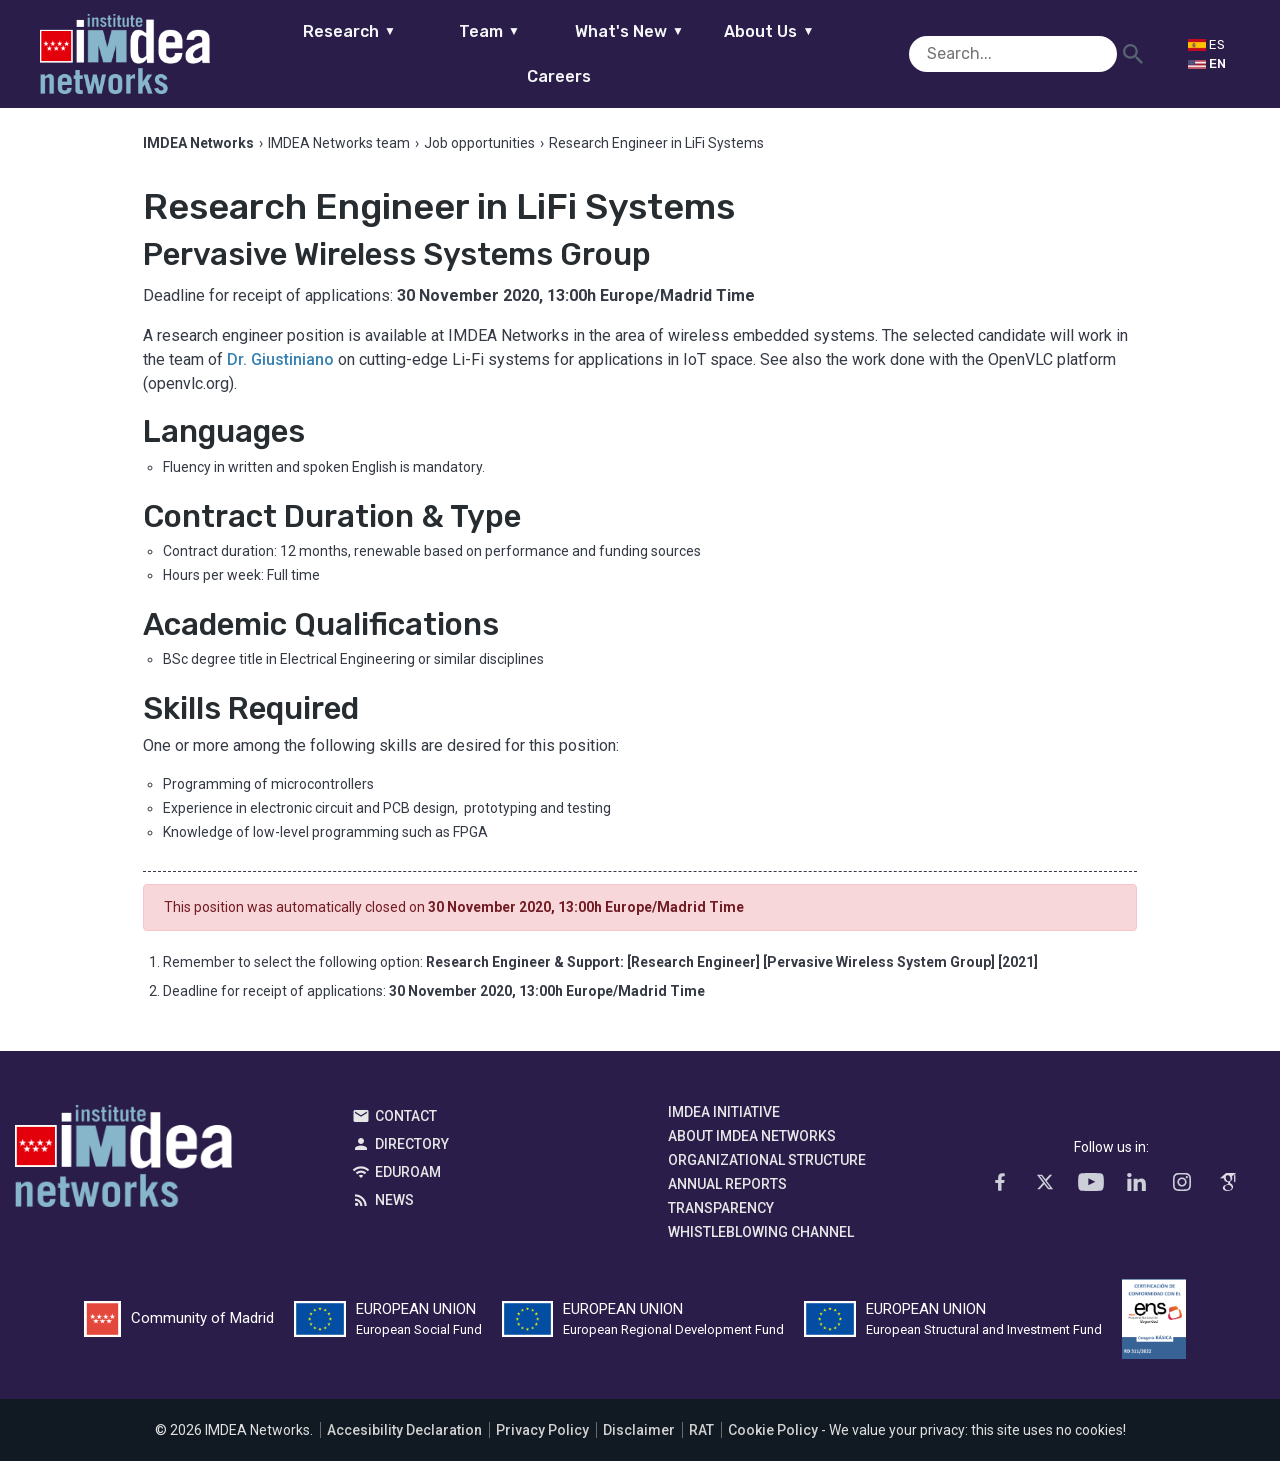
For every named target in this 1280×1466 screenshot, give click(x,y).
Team (457, 53)
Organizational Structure (767, 1164)
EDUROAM (408, 1176)
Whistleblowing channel (761, 1236)
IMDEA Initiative (724, 1116)
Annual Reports (727, 1188)
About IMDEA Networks (752, 1140)
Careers (878, 53)
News (394, 1204)
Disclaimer (639, 1435)
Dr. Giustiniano (280, 364)
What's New (597, 53)
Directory (412, 1148)
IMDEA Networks (123, 1165)
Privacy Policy (542, 1435)
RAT (701, 1435)
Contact (406, 1120)
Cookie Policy (773, 1435)
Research (317, 53)
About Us (738, 53)
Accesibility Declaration (404, 1435)
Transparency (721, 1212)
